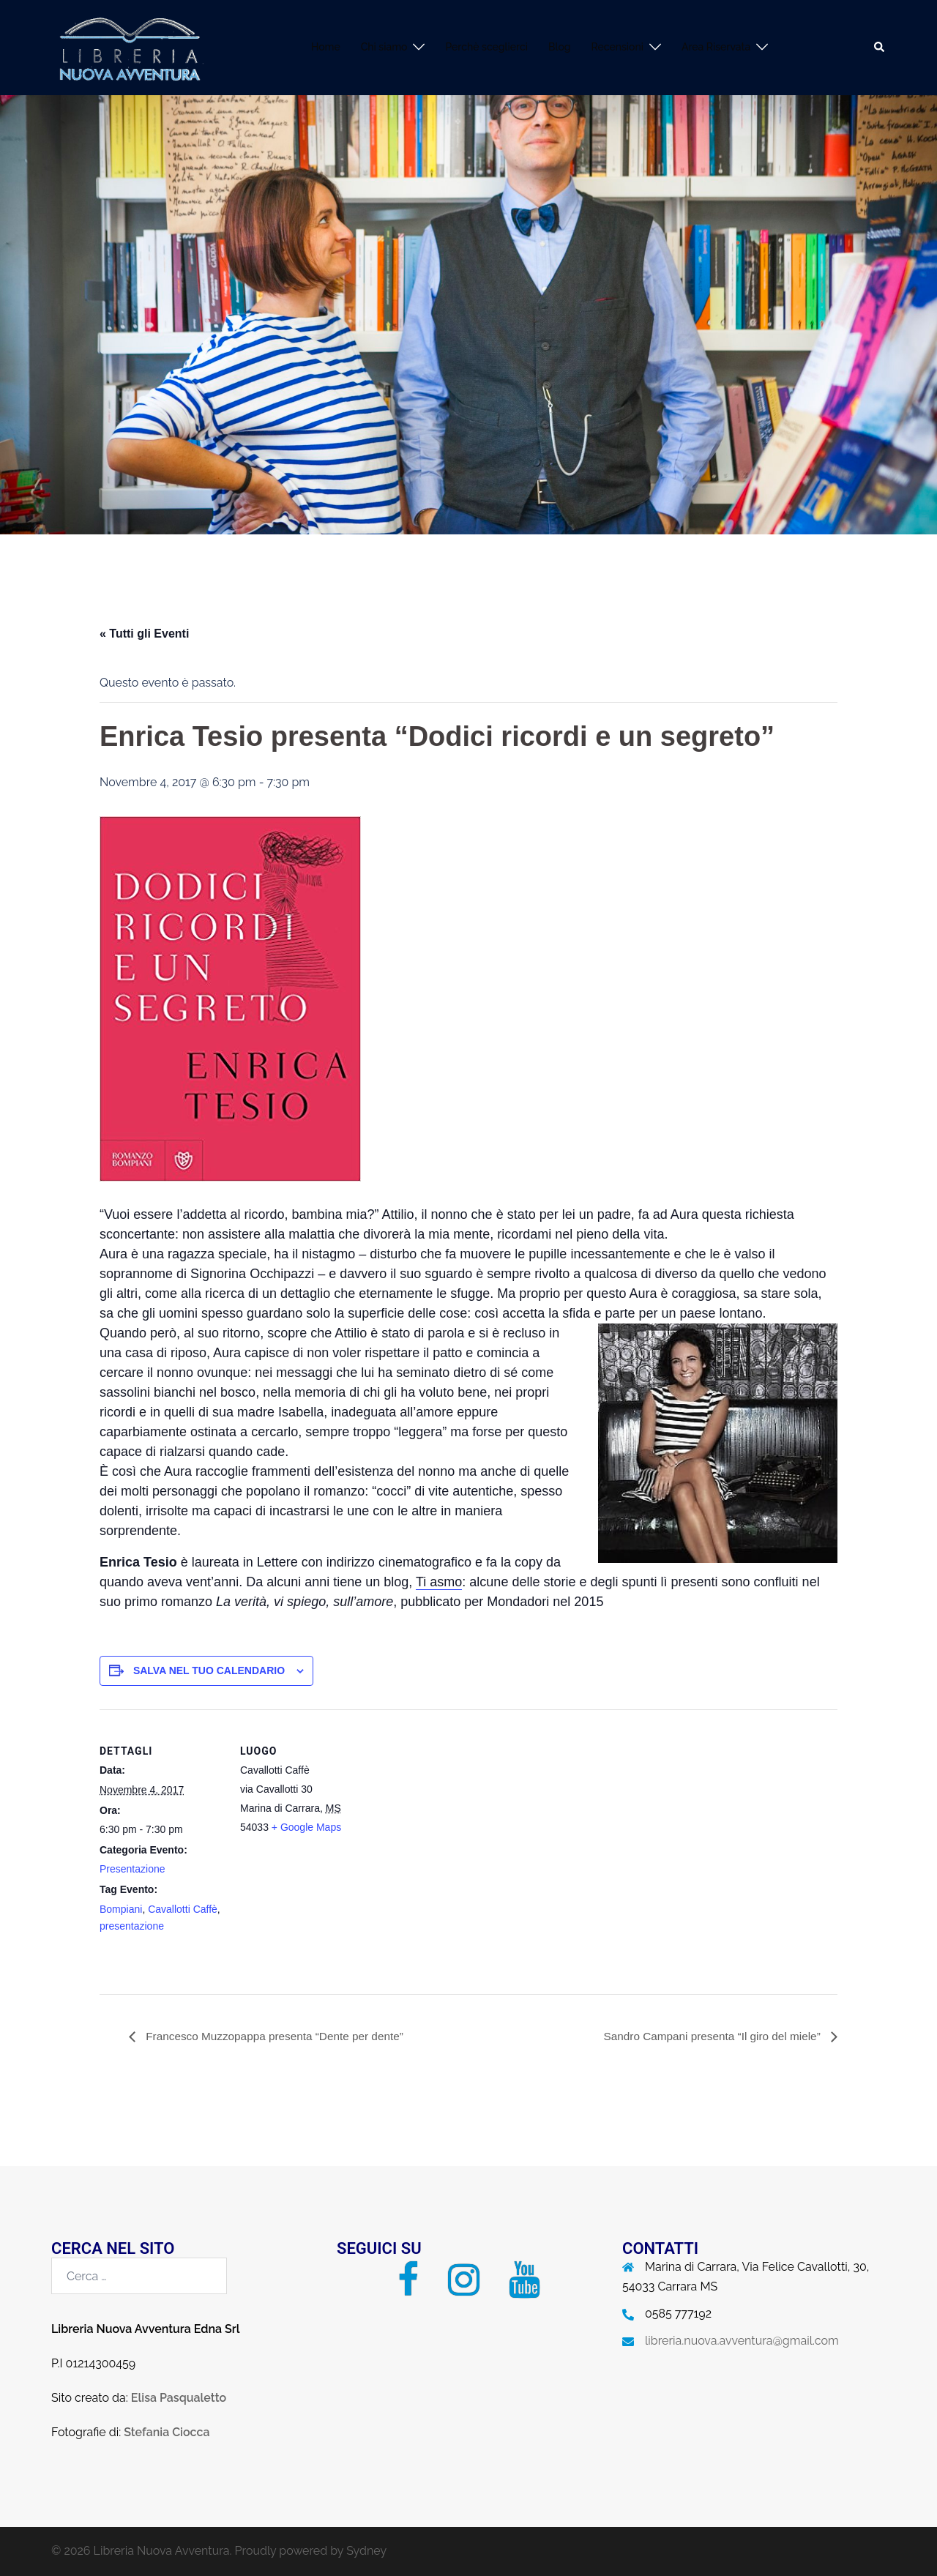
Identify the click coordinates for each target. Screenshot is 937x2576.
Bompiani (121, 1909)
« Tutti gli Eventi (144, 633)
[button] (880, 47)
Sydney (366, 2551)
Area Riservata (716, 47)
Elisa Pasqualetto (178, 2398)
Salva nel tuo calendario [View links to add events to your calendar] (209, 1670)
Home (325, 47)
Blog (559, 47)
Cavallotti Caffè (182, 1909)
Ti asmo (439, 1582)
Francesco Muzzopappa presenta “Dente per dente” (279, 2036)
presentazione (132, 1926)
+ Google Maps (306, 1827)
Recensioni (617, 47)
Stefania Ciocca (166, 2432)
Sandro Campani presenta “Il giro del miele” (709, 2036)
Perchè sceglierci (486, 47)
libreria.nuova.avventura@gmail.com (742, 2341)
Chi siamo (384, 47)
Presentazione (132, 1869)
